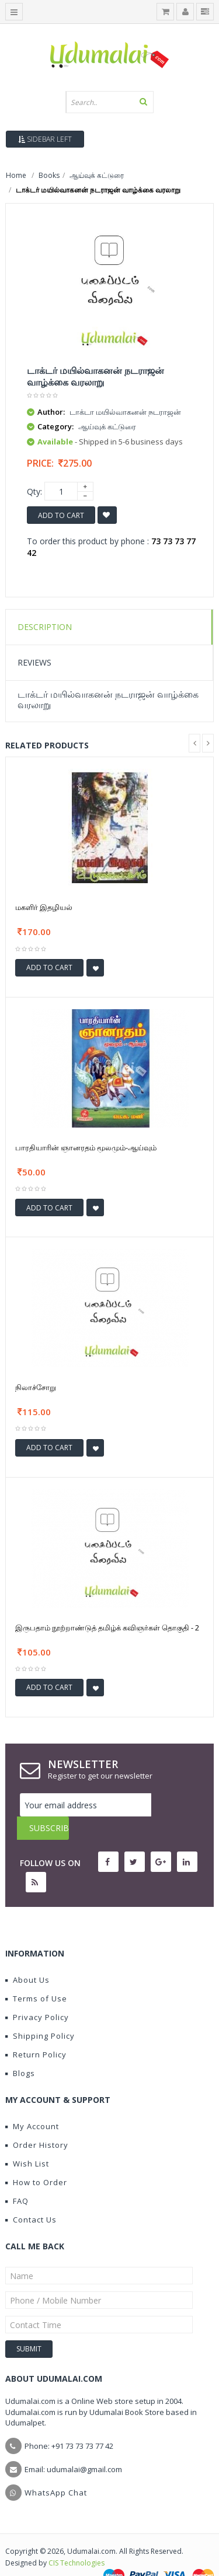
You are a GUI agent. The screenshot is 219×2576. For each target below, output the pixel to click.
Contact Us (31, 2196)
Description (45, 626)
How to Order (36, 2159)
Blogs (20, 2050)
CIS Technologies (76, 2539)
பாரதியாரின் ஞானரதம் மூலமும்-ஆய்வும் (86, 1147)
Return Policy (36, 2031)
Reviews (34, 662)
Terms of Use (36, 1975)
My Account (32, 2103)
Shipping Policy (40, 2012)
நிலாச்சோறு (35, 1387)
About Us (27, 1956)
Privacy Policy (37, 1994)
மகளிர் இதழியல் (43, 907)
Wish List (27, 2140)
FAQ (17, 2177)
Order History (36, 2121)
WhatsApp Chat (56, 2469)
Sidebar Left (45, 139)
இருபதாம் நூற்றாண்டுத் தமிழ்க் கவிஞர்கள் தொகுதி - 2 (107, 1627)
